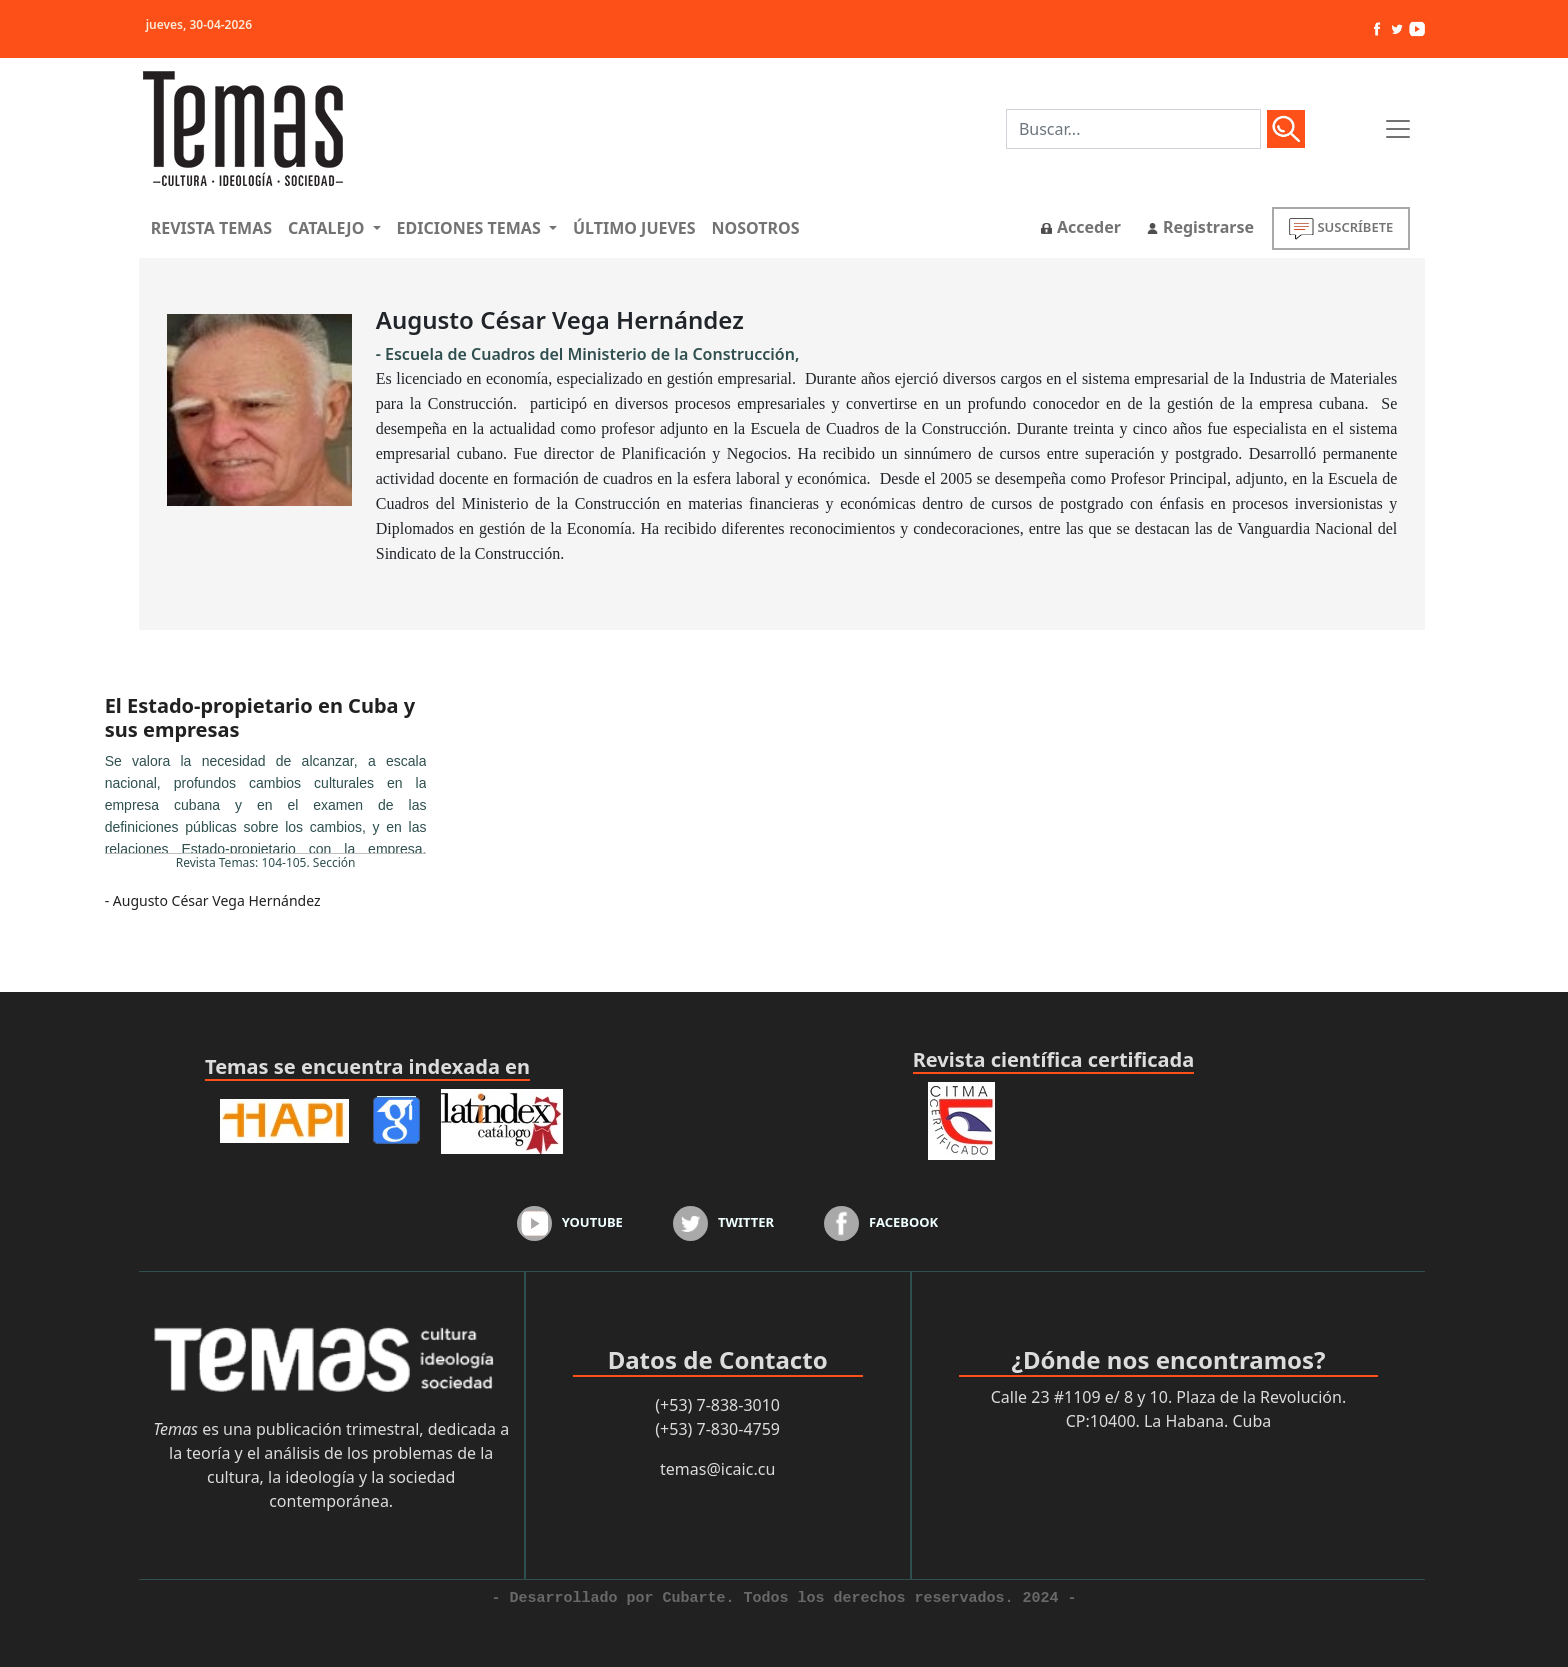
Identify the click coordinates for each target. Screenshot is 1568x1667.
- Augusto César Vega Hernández (213, 900)
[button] (334, 228)
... (266, 801)
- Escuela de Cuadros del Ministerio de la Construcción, (588, 354)
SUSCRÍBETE (1341, 228)
